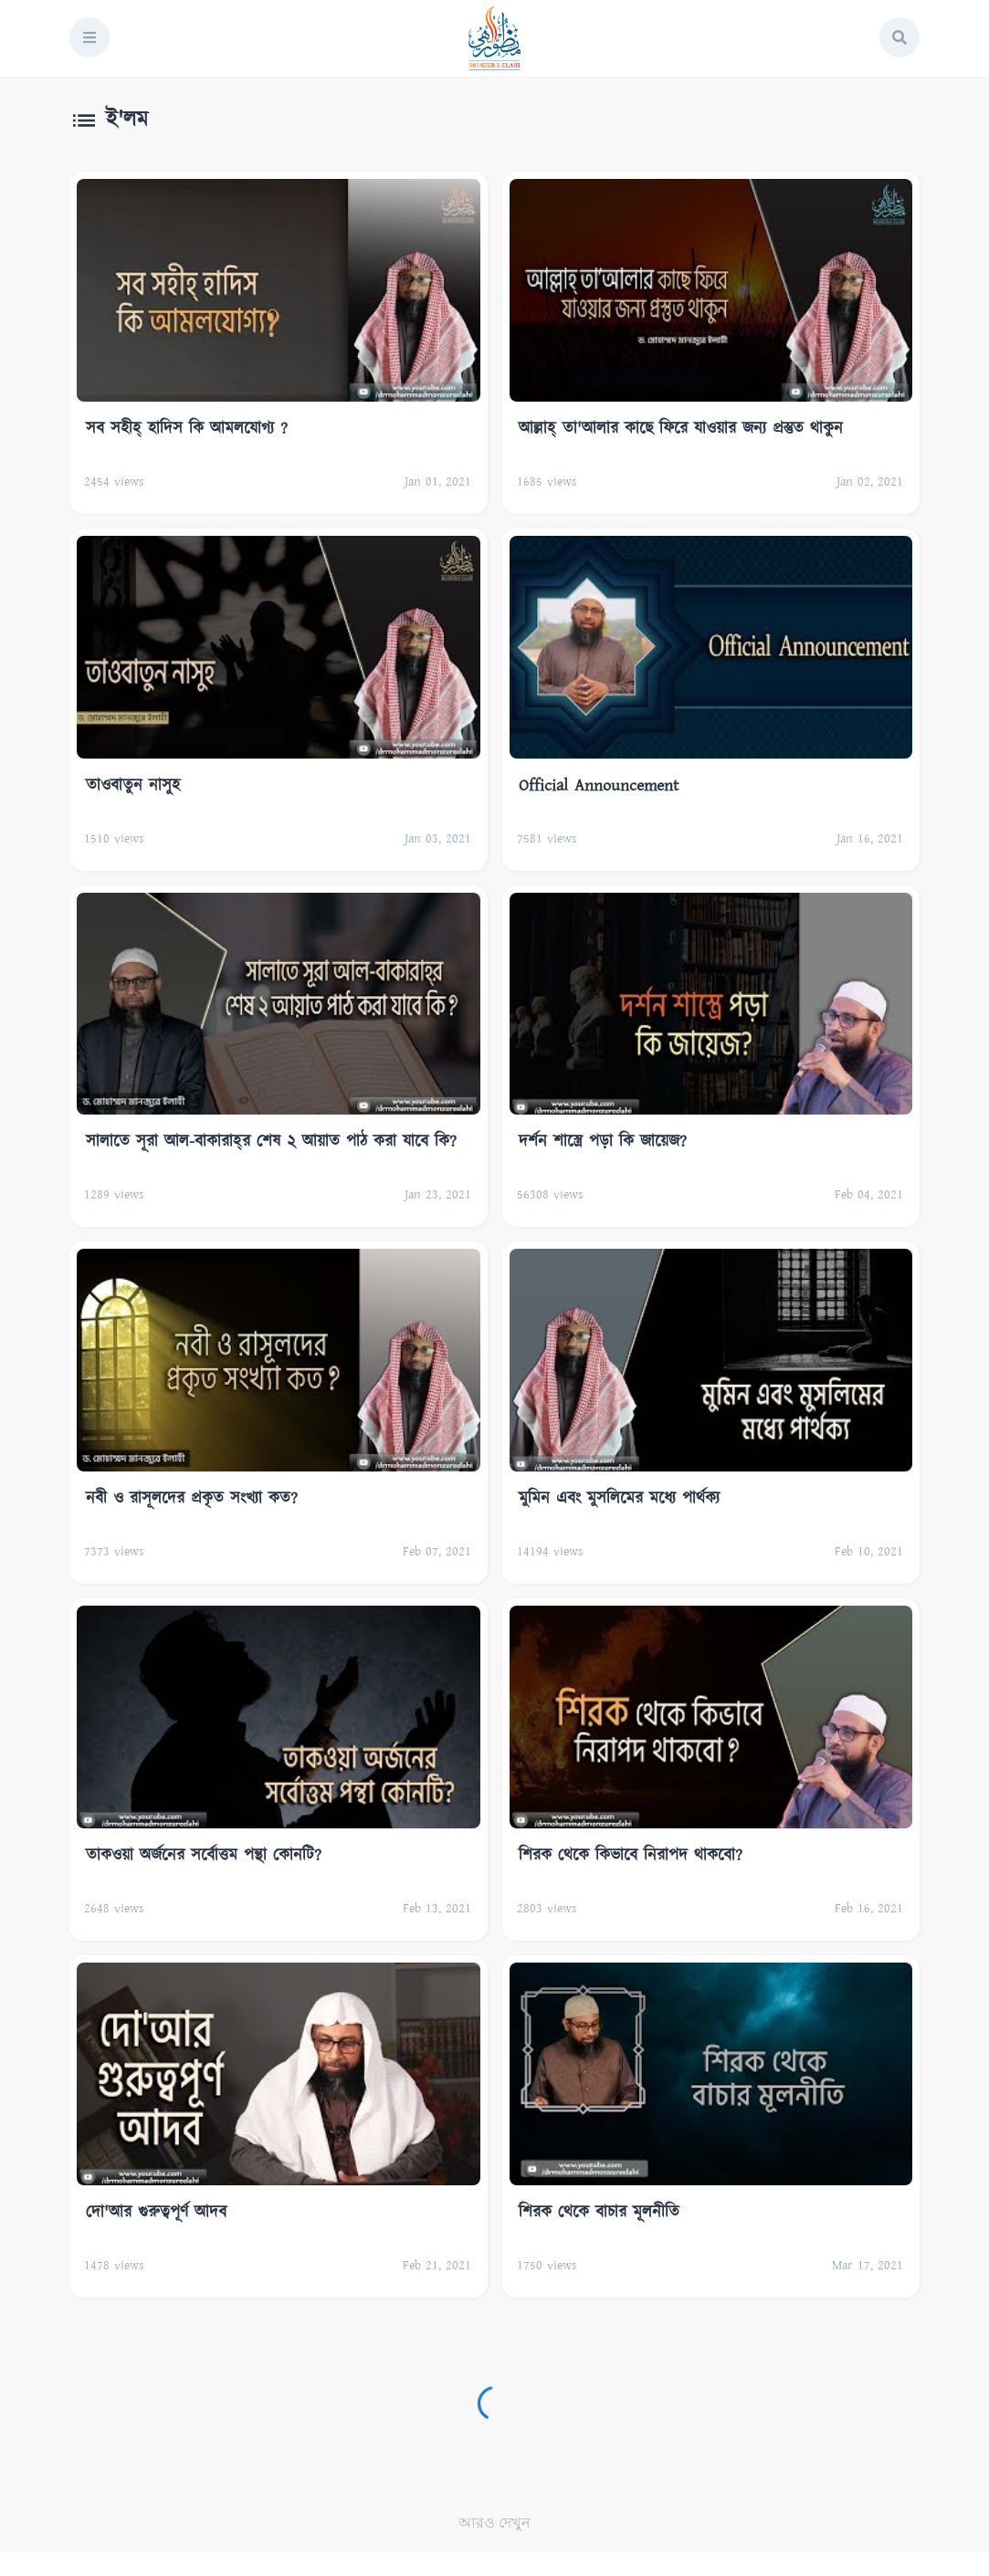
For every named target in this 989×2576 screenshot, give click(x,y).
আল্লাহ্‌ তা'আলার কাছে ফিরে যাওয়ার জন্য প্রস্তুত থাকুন (681, 429)
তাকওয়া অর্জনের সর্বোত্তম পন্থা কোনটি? (203, 1856)
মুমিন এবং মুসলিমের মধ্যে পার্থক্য (619, 1499)
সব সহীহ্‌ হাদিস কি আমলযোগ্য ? (187, 429)
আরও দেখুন (494, 2523)
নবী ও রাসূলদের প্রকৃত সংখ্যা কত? (192, 1499)
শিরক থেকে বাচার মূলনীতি (599, 2213)
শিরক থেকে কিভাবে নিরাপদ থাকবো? (630, 1856)
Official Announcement (599, 786)
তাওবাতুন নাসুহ (133, 786)
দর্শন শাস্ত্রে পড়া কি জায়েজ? (603, 1142)
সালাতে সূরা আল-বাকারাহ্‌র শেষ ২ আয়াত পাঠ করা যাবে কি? (271, 1142)
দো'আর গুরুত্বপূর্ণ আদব (156, 2213)
